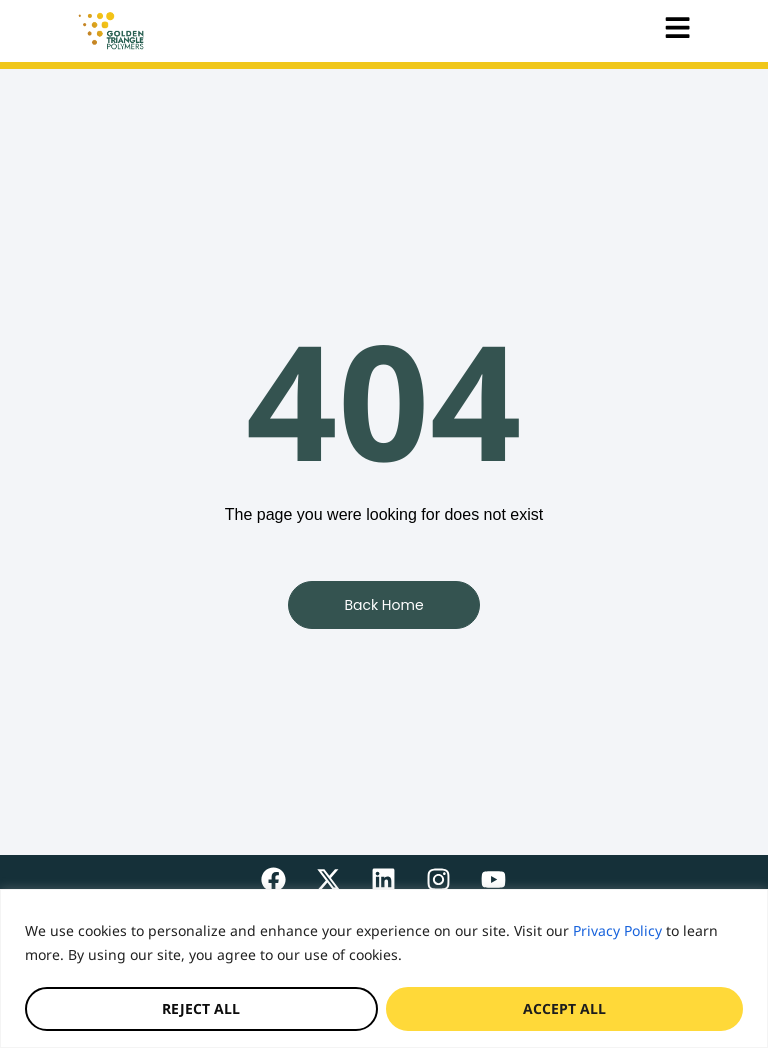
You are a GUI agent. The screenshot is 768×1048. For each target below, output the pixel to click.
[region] (384, 968)
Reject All (201, 1008)
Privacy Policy (617, 930)
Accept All (564, 1008)
